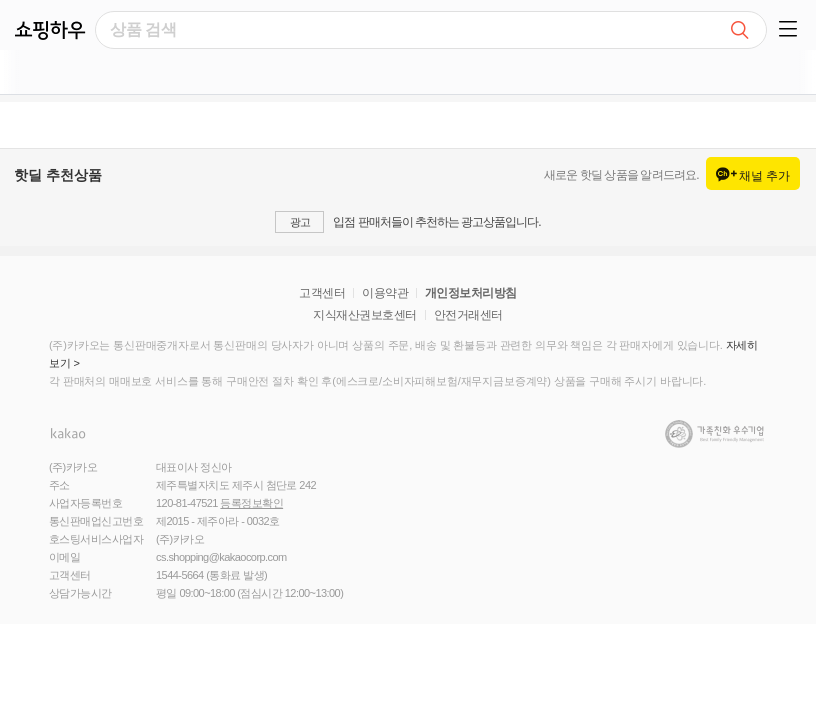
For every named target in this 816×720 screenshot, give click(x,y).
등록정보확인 (251, 503)
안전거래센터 (468, 315)
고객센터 (322, 293)
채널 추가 (753, 175)
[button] (791, 25)
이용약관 (385, 293)
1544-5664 (180, 575)
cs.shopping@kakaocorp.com (221, 557)
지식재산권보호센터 (364, 315)
